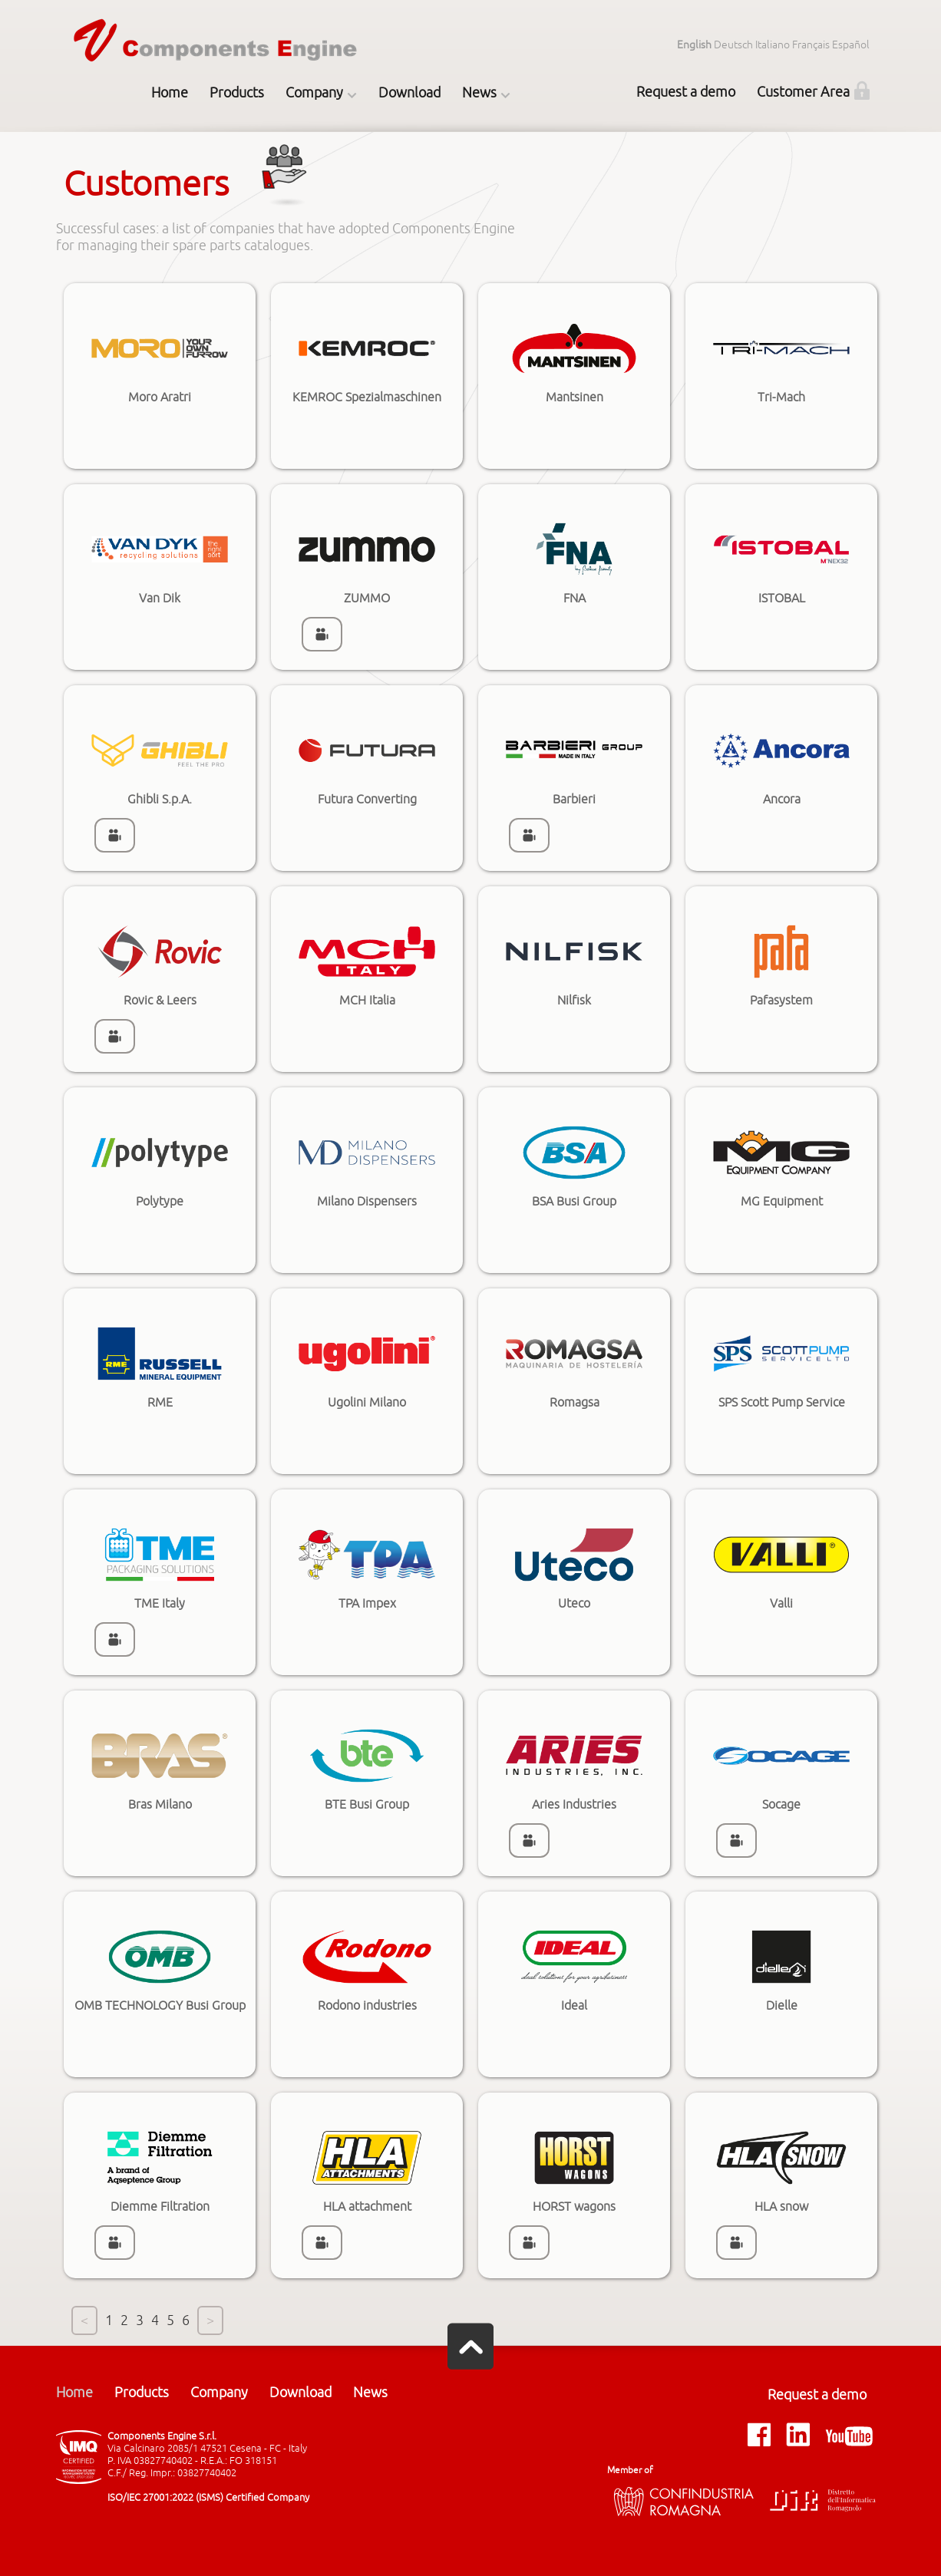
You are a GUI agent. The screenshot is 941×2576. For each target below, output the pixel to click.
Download (409, 92)
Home (169, 92)
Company (314, 92)
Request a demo (685, 92)
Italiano (772, 44)
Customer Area (803, 92)
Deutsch (733, 44)
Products (237, 92)
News (479, 92)
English (694, 44)
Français (811, 44)
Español (851, 44)
